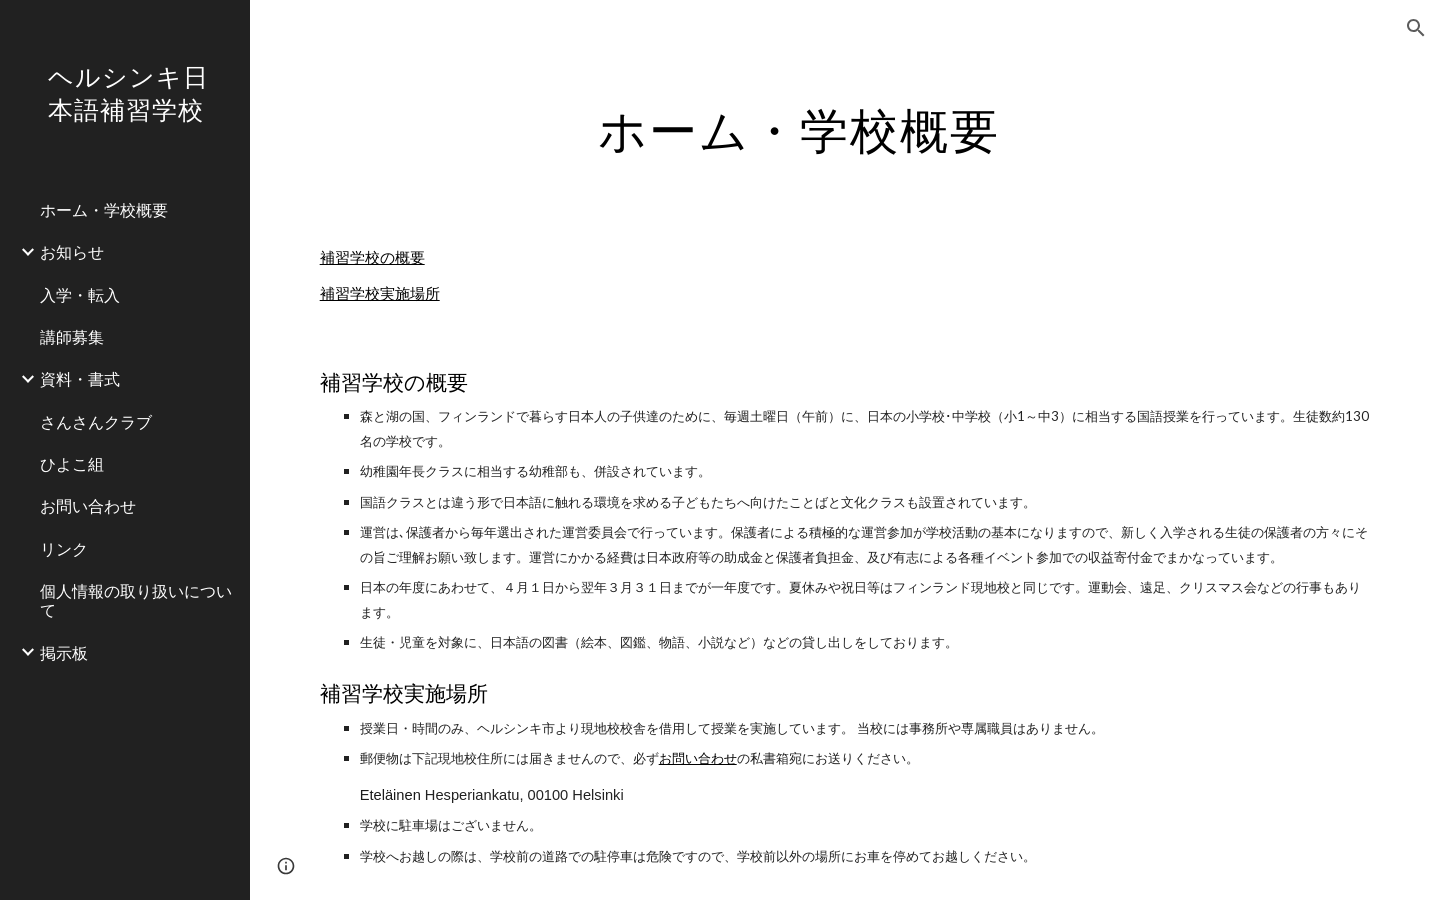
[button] (1416, 28)
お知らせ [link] (72, 251)
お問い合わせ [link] (88, 505)
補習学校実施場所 (380, 293)
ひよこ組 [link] (72, 463)
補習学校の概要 (372, 257)
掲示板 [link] (64, 652)
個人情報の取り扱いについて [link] (136, 600)
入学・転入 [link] (80, 294)
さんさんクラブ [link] (96, 421)
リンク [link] (64, 548)
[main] (799, 125)
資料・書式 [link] (80, 378)
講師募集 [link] (72, 336)
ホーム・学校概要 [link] (104, 209)
